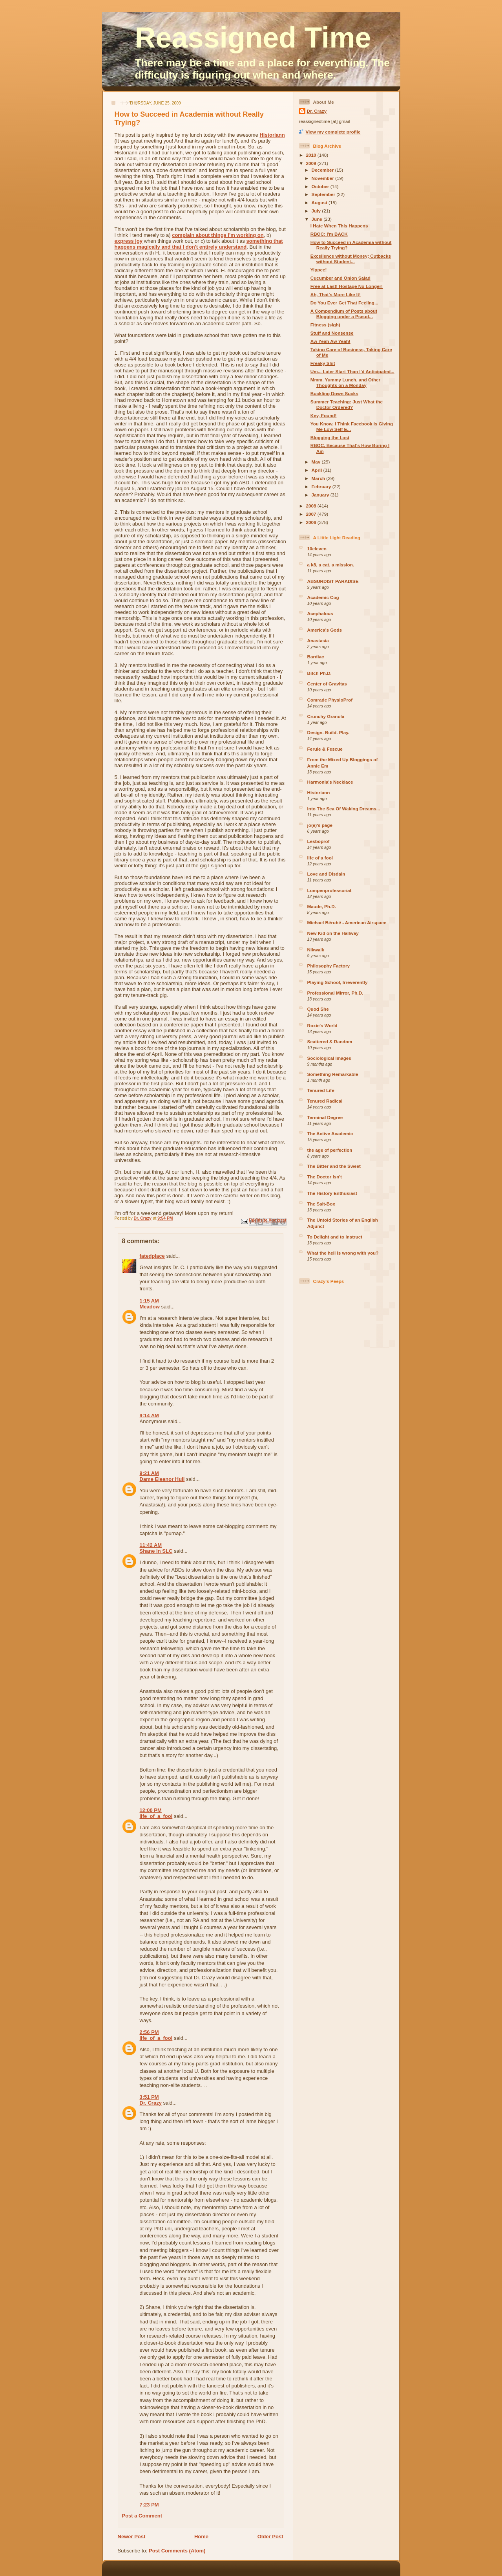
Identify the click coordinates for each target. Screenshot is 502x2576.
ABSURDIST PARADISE (333, 581)
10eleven (317, 548)
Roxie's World (322, 1025)
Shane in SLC (156, 1551)
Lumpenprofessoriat (329, 890)
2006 (312, 522)
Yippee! (318, 269)
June (318, 219)
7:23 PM (149, 2505)
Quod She (318, 1008)
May (317, 461)
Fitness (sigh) (325, 324)
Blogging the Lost (329, 437)
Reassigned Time (253, 38)
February (322, 486)
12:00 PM (151, 1810)
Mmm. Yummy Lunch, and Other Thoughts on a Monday (345, 382)
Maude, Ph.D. (321, 906)
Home (201, 2536)
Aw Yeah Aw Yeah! (330, 341)
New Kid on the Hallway (333, 933)
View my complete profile (333, 131)
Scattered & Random (329, 1041)
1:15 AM (149, 1301)
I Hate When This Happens (339, 225)
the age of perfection (329, 1149)
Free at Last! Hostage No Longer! (346, 286)
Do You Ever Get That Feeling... (344, 302)
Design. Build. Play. (328, 732)
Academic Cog (323, 597)
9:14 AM (149, 1415)
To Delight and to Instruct (335, 1236)
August (320, 202)
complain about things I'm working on (217, 235)
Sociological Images (329, 1058)
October (321, 186)
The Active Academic (330, 1133)
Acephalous (320, 613)
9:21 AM (149, 1473)
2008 (312, 505)
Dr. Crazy (151, 2103)
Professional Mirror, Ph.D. (335, 992)
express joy (129, 241)
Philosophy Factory (328, 965)
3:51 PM (149, 2097)
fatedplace (152, 1256)
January (321, 494)
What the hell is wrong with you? (343, 1252)
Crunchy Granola (326, 716)
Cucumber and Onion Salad (340, 277)
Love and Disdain (326, 873)
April (317, 470)
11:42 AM (151, 1545)
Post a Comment (142, 2516)
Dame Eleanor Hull (162, 1479)
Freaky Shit (322, 363)
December (323, 169)
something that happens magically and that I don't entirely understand (199, 244)
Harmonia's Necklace (330, 781)
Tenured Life (320, 1090)
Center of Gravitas (327, 683)
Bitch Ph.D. (319, 673)
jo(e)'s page (319, 825)
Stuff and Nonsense (332, 332)
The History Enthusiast (332, 1193)
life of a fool (320, 857)
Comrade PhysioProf (330, 699)
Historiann (272, 135)
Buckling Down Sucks (334, 393)
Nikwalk (316, 949)
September (324, 194)
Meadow (150, 1307)
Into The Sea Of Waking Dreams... (343, 808)
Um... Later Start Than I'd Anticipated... (352, 371)
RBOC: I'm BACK (329, 233)
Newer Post (132, 2536)
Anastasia (318, 640)
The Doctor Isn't (324, 1176)
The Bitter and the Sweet (334, 1166)
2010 (312, 155)
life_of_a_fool (156, 1816)
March (319, 478)
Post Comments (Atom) (177, 2551)
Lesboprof (318, 841)
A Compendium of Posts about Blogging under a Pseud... (343, 313)
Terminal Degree (325, 1117)
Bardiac (315, 656)
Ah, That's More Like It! (335, 294)
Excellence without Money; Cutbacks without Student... (350, 258)
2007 (312, 514)
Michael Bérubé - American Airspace (347, 922)
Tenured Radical (325, 1100)
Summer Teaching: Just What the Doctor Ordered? (346, 404)
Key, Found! (323, 415)
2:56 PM (149, 2032)
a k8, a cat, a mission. (330, 564)
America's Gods (324, 629)
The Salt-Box (321, 1203)
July (317, 210)
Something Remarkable (332, 1074)
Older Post (270, 2536)
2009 (312, 163)
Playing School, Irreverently (337, 982)
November (323, 178)
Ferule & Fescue (325, 748)
